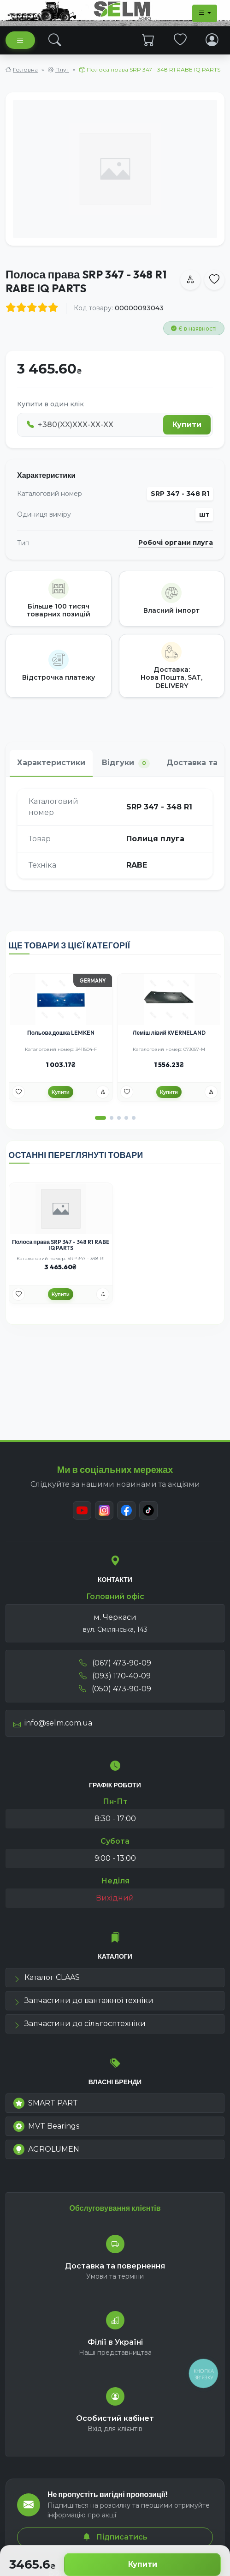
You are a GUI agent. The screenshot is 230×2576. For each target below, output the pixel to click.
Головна (25, 69)
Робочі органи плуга (175, 543)
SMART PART (45, 2103)
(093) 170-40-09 (115, 1675)
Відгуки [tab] (126, 763)
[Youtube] (82, 1510)
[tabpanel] (115, 833)
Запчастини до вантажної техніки (83, 2000)
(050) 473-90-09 (115, 1688)
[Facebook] (126, 1510)
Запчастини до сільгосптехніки (79, 2023)
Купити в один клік (50, 404)
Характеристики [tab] (51, 762)
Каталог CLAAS (46, 1977)
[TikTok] (148, 1510)
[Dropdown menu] (204, 13)
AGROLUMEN (46, 2149)
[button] (100, 1118)
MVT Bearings (46, 2126)
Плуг (62, 69)
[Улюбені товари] (18, 1092)
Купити (142, 2564)
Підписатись (115, 2537)
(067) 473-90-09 (115, 1663)
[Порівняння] (102, 1092)
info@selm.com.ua (52, 1723)
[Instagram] (104, 1510)
